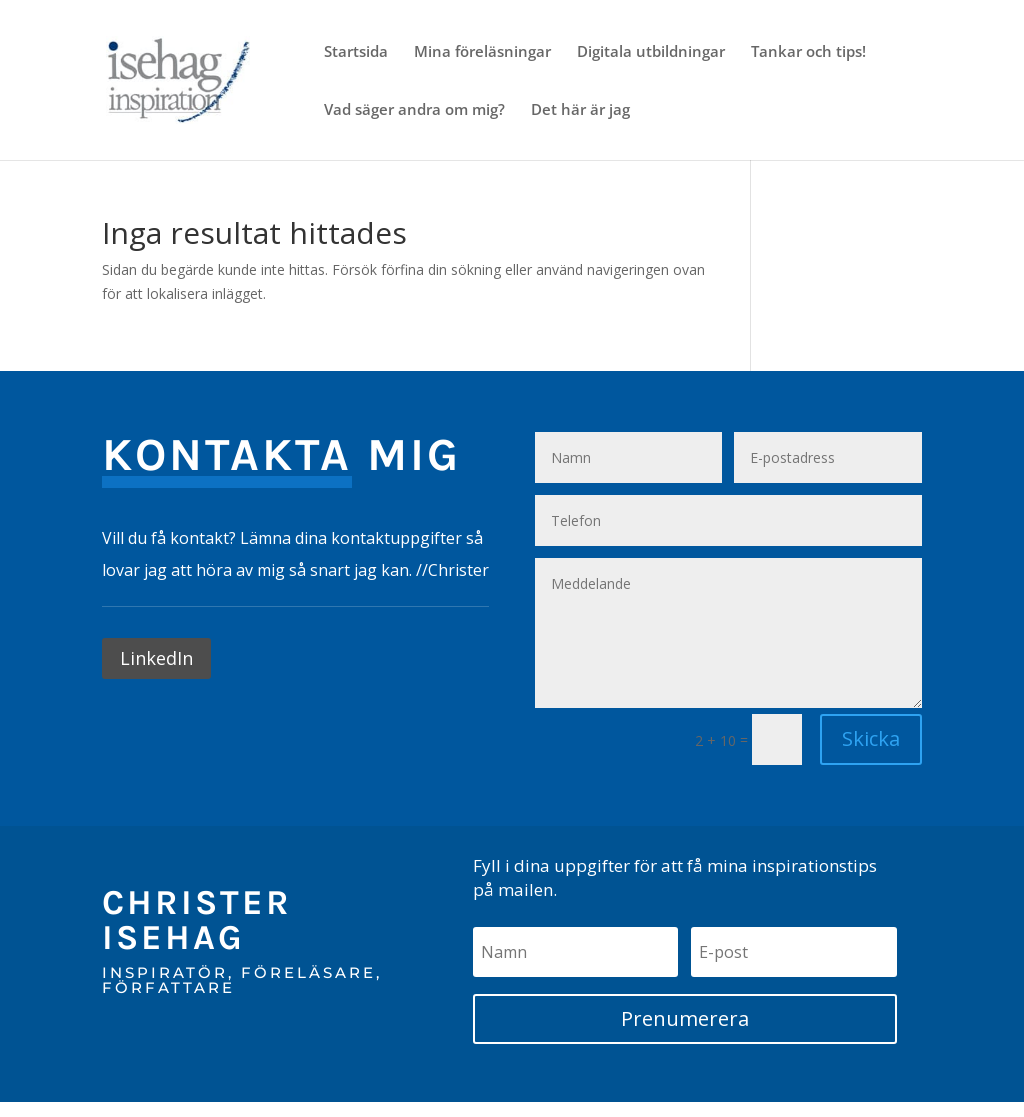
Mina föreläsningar (482, 52)
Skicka (871, 738)
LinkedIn (156, 658)
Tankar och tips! (808, 52)
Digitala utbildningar (651, 52)
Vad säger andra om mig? (414, 110)
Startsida (356, 52)
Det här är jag (580, 110)
